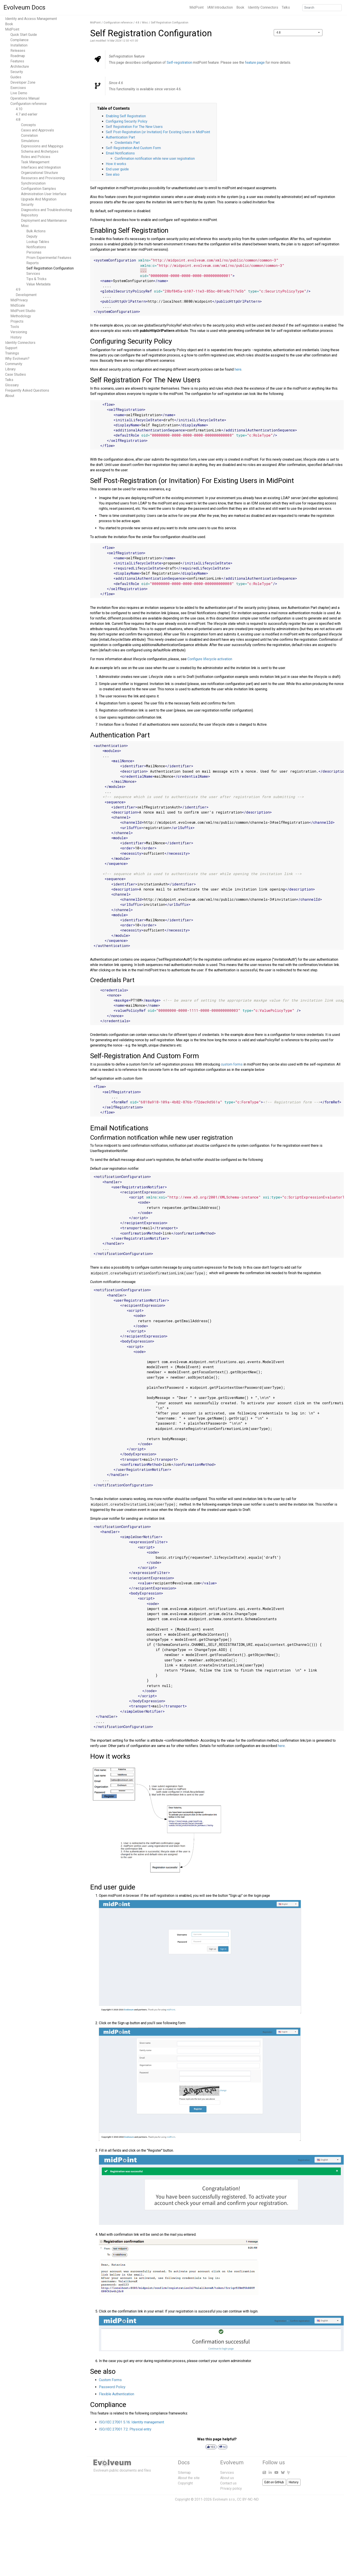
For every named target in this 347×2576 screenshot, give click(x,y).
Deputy (31, 236)
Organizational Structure (39, 173)
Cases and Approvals (37, 130)
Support (11, 348)
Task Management (35, 162)
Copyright (185, 2483)
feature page (255, 62)
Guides (15, 77)
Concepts (28, 125)
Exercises (18, 88)
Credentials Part (127, 142)
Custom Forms (110, 2380)
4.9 (18, 289)
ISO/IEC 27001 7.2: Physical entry (125, 2429)
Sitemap (184, 2472)
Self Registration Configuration (50, 268)
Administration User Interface (43, 194)
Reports (32, 263)
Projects (16, 321)
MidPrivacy (19, 300)
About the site (189, 2478)
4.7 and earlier (26, 114)
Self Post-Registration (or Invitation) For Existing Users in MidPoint (158, 132)
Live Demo (18, 93)
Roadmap (17, 56)
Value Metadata (38, 284)
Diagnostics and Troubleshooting (46, 210)
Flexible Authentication (116, 2394)
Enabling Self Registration (126, 116)
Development (26, 295)
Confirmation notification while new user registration (155, 158)
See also (113, 174)
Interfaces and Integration (41, 167)
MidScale (17, 305)
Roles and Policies (35, 157)
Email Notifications (120, 153)
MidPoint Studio (22, 311)
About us (227, 2478)
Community (13, 364)
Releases (17, 50)
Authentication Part (120, 137)
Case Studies (15, 374)
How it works (116, 164)
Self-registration (179, 62)
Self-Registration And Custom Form (133, 148)
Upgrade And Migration (38, 199)
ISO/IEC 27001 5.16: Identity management (131, 2422)
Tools (14, 327)
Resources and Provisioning (43, 178)
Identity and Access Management (31, 19)
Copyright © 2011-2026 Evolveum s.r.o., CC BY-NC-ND (217, 2499)
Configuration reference (28, 104)
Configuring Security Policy (126, 121)
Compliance (19, 40)
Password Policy (112, 2387)
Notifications (36, 247)
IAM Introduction (220, 7)
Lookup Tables (37, 242)
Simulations (30, 141)
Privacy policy (231, 2488)
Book (240, 7)
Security (16, 72)
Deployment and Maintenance (44, 220)
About (9, 396)
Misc (25, 226)
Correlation (29, 135)
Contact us (228, 2483)
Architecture (19, 66)
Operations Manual (24, 98)
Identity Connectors (263, 7)
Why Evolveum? (17, 358)
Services (33, 273)
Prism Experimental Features (48, 258)
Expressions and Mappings (42, 146)
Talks (286, 7)
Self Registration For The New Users (134, 127)
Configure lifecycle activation (209, 659)
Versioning (18, 332)
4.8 (18, 119)
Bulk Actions (36, 231)
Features (17, 61)
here (238, 369)
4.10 (19, 109)
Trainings (12, 353)
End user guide (117, 169)
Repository (29, 215)
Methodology (20, 316)
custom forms (232, 1064)
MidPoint (196, 7)
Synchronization (33, 183)
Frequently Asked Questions (27, 390)
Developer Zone (22, 82)
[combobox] (298, 32)
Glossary (12, 385)
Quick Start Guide (23, 35)
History (16, 337)
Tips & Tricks (36, 279)
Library (10, 369)
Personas (33, 252)
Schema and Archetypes (39, 151)
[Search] (322, 7)
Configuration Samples (38, 189)
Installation (18, 45)
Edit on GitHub (274, 2482)
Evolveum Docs (24, 7)
